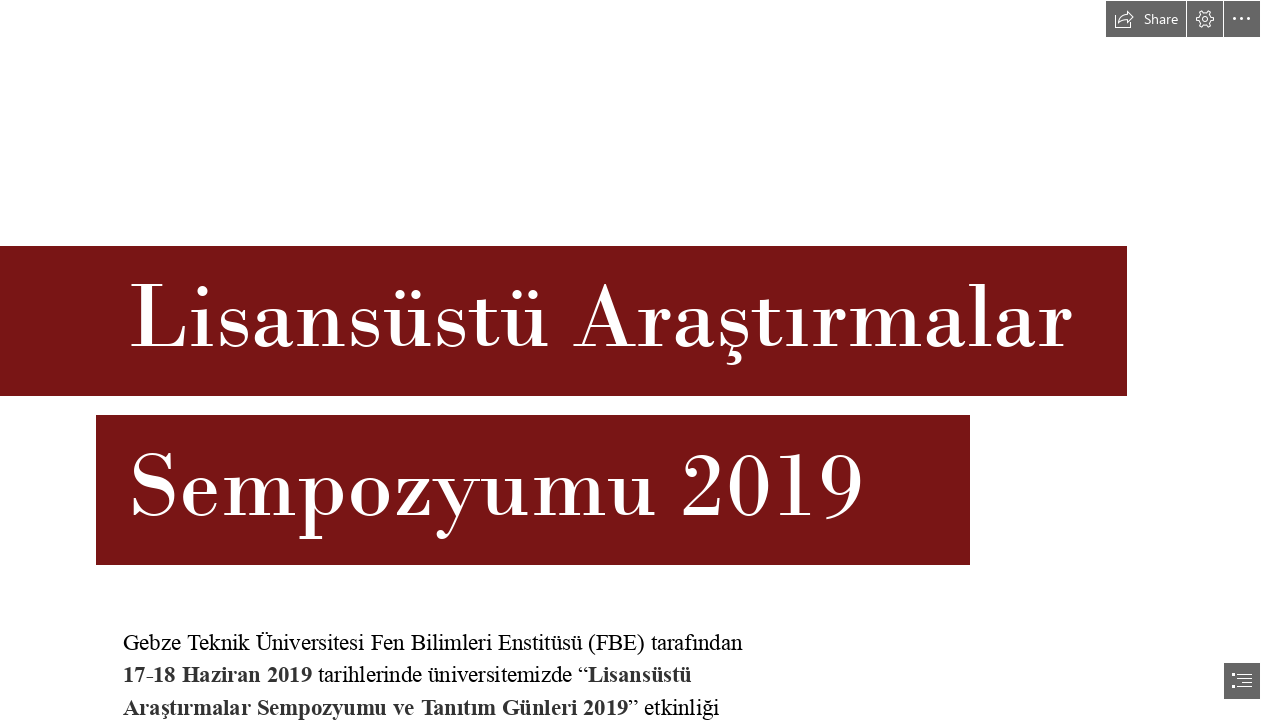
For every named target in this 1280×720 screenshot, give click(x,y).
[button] (1146, 19)
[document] (640, 360)
